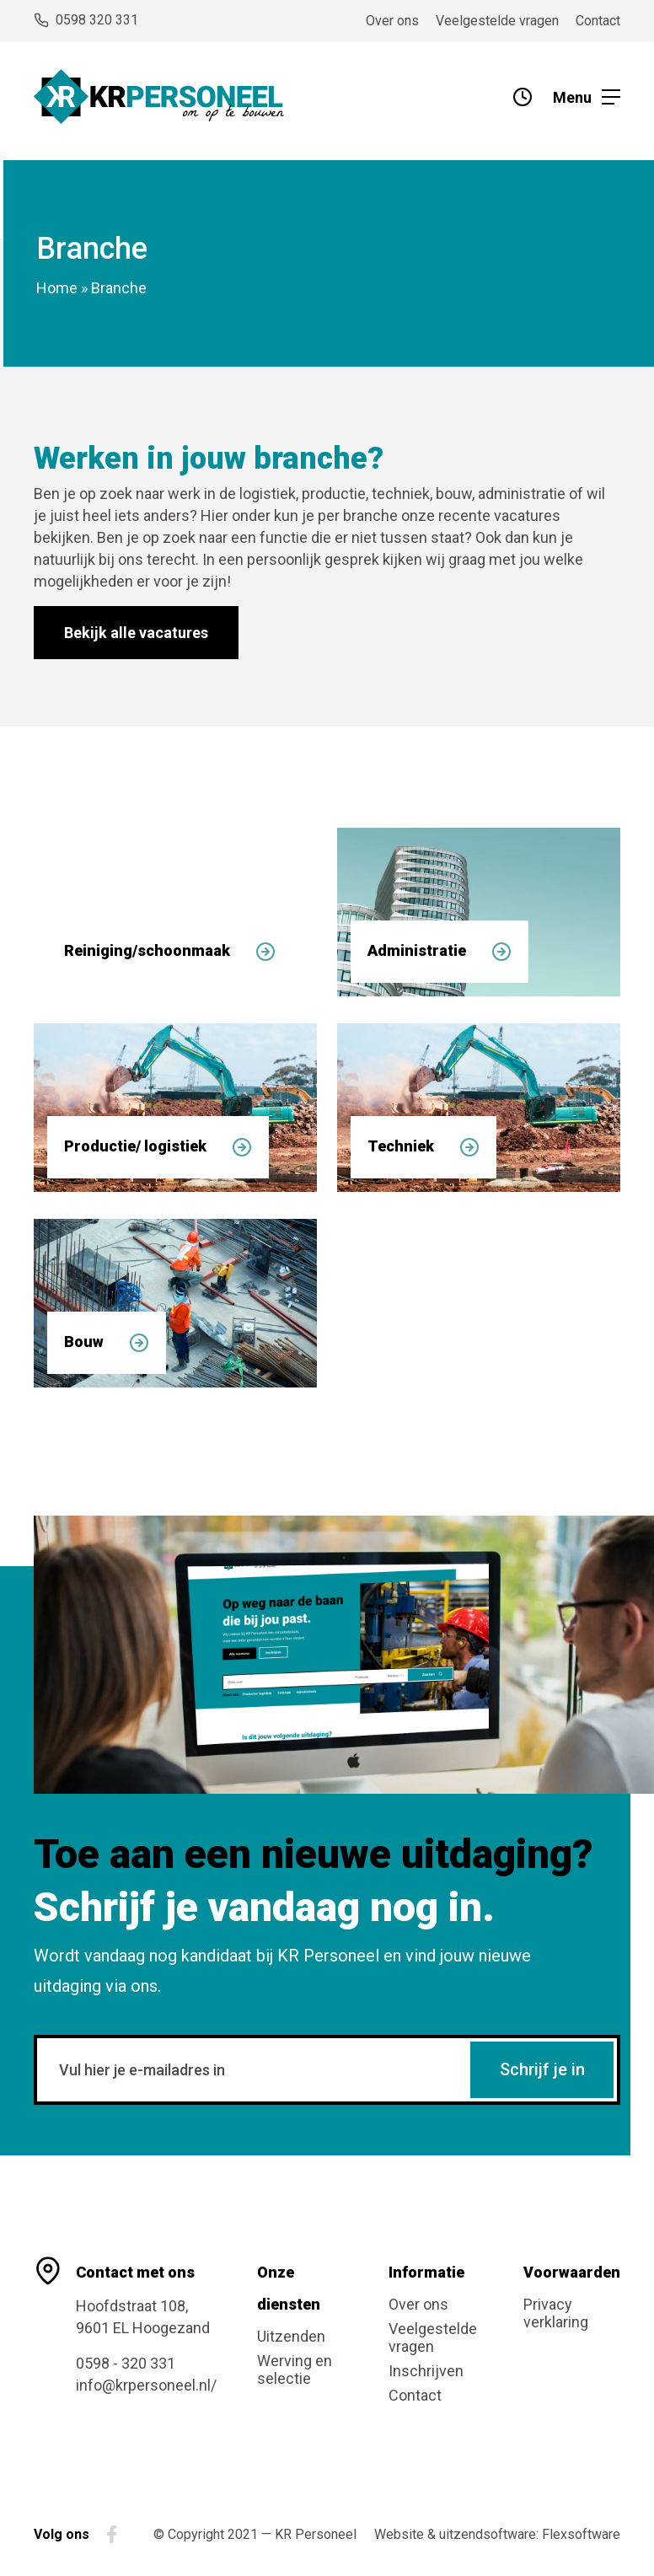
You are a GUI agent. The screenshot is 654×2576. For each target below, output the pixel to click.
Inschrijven (426, 2371)
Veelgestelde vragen (497, 21)
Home (57, 288)
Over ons (392, 21)
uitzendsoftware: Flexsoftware (529, 2534)
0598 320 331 (86, 20)
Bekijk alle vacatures (136, 632)
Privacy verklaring (555, 2313)
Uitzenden (291, 2336)
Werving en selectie (294, 2369)
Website (399, 2534)
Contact (598, 21)
